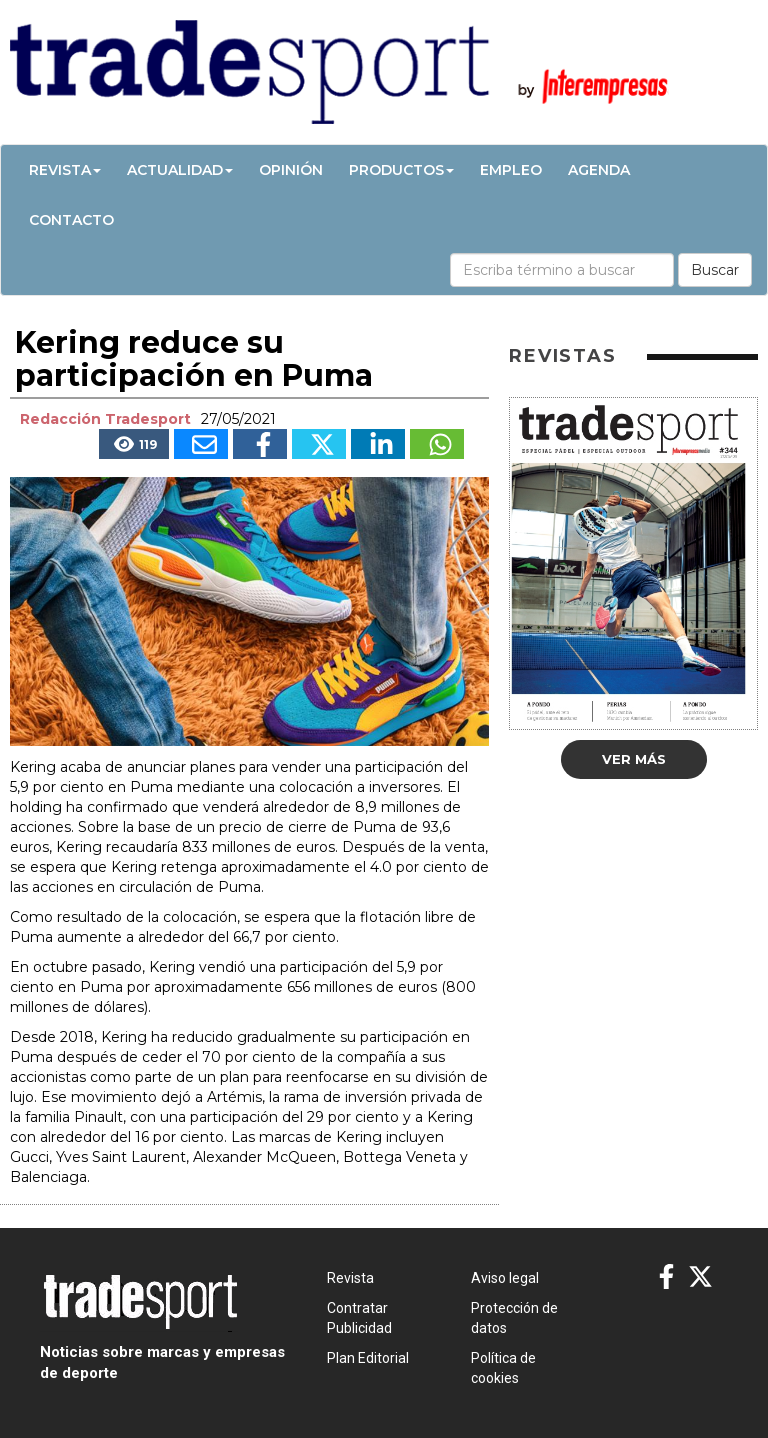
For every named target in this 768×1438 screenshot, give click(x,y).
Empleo (511, 170)
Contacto (71, 220)
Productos (401, 170)
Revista (65, 170)
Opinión (291, 170)
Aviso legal (505, 1278)
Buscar (715, 270)
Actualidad (180, 170)
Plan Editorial (368, 1358)
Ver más (634, 759)
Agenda (599, 170)
